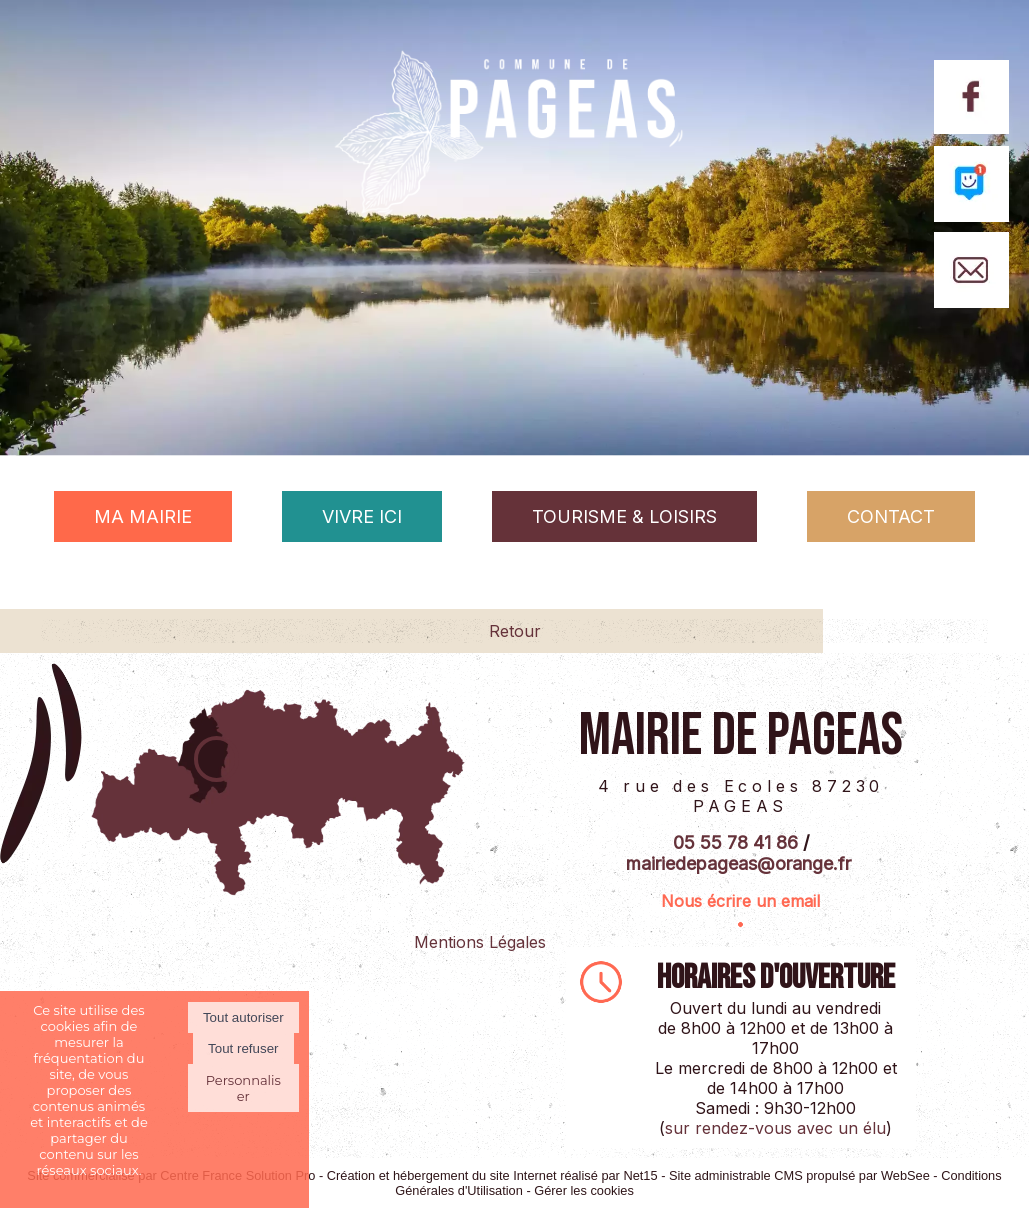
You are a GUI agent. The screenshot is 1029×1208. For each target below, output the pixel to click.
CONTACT (891, 516)
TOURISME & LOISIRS (624, 516)
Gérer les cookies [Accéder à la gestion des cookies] (584, 1190)
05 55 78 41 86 (735, 842)
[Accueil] (514, 165)
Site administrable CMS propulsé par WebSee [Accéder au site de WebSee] (799, 1175)
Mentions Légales (480, 942)
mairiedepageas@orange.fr (738, 863)
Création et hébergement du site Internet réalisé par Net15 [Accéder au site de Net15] (492, 1175)
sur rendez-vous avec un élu (775, 1128)
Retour (515, 631)
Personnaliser (243, 1088)
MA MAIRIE (143, 516)
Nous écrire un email (740, 901)
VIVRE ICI (362, 516)
